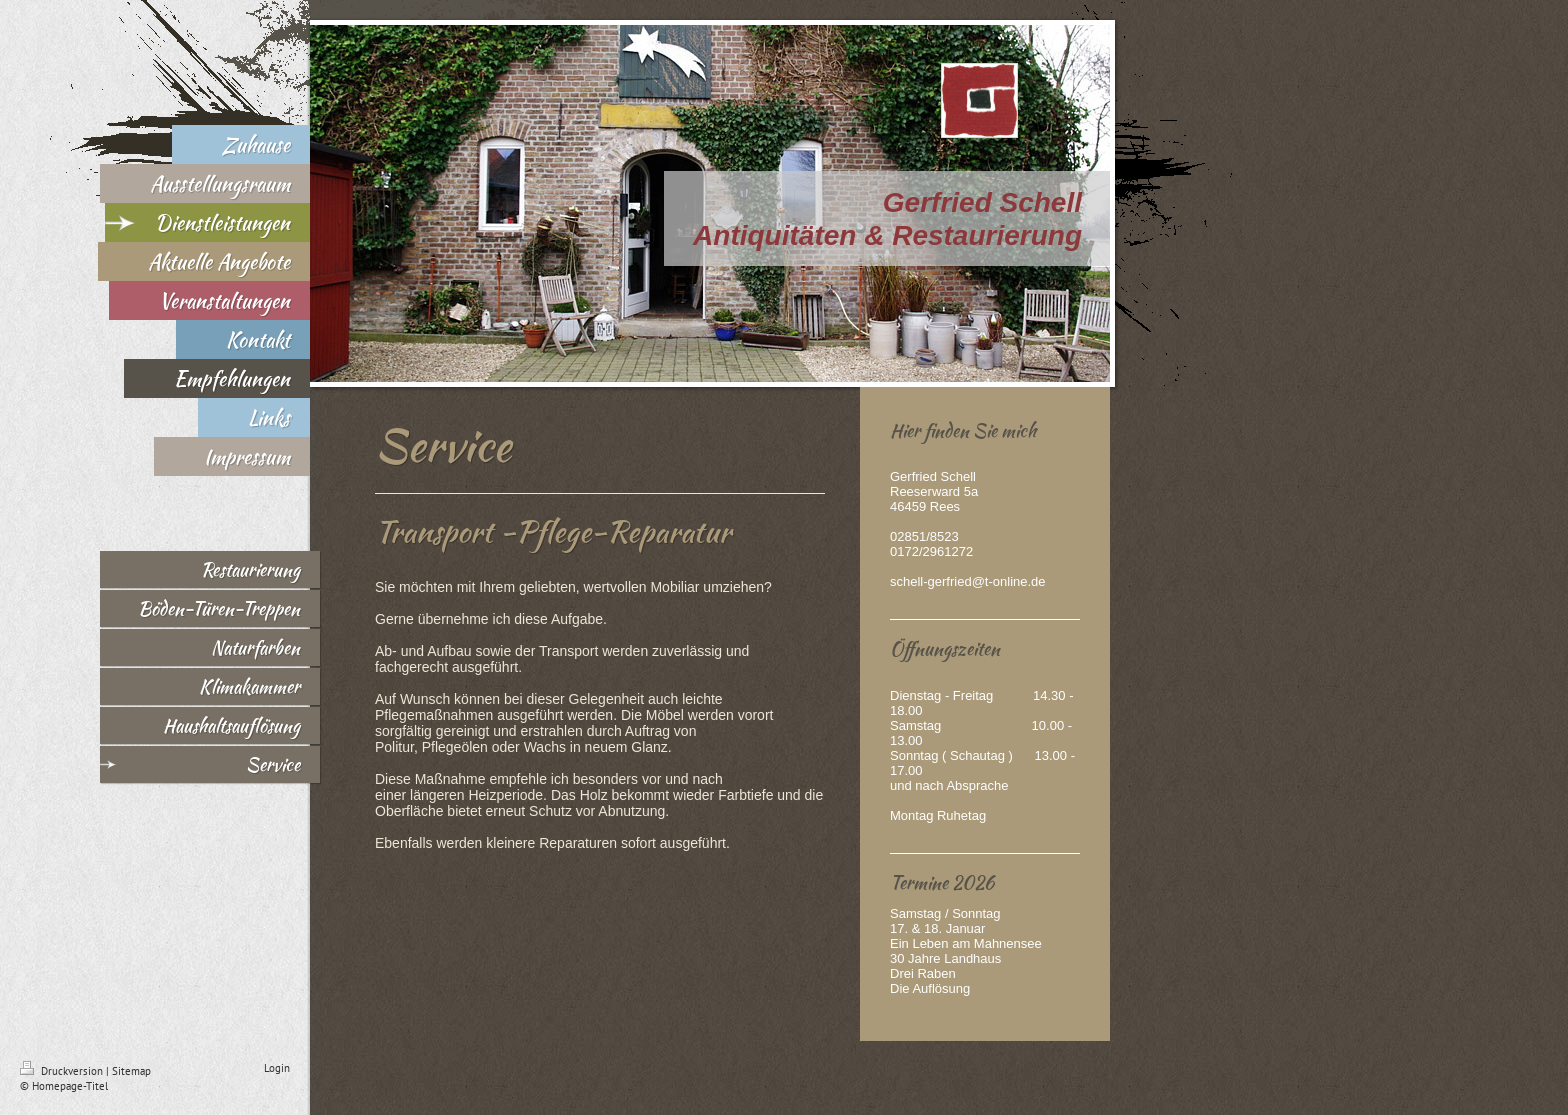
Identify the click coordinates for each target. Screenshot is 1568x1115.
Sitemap (131, 1071)
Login (277, 1068)
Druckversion (63, 1071)
